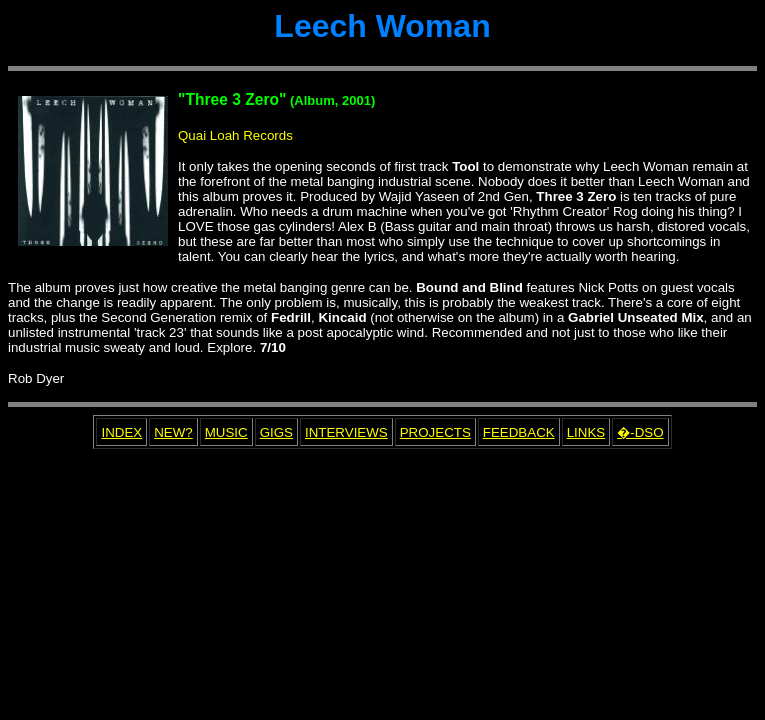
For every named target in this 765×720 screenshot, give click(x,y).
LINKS (586, 432)
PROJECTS (435, 432)
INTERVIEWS (346, 432)
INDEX (121, 432)
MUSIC (226, 432)
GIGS (276, 432)
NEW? (173, 432)
